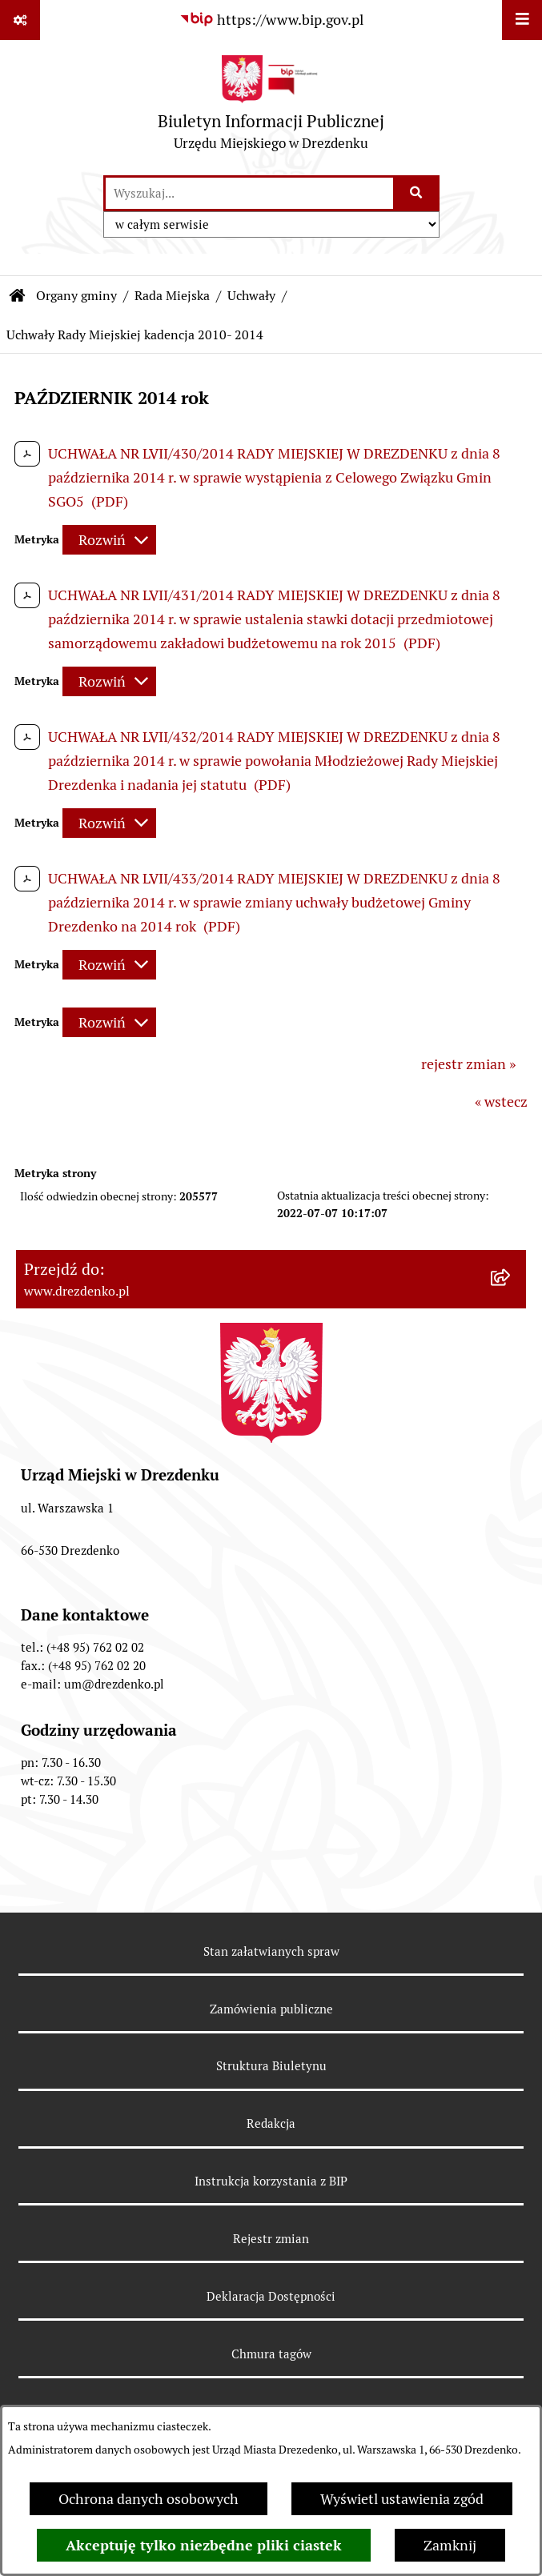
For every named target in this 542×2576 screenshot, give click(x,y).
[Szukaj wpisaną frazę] (417, 193)
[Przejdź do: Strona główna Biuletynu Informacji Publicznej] (17, 296)
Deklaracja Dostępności (271, 2296)
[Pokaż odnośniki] (20, 20)
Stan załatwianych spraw (271, 1951)
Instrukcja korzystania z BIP (271, 2181)
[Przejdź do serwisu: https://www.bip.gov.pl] (271, 19)
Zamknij (450, 2545)
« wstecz (501, 1101)
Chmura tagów (271, 2354)
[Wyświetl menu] (522, 20)
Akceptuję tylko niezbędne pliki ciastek (204, 2545)
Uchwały (251, 295)
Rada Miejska (172, 295)
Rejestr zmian (271, 2238)
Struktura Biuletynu (271, 2065)
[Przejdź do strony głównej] (271, 106)
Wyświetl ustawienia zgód (402, 2499)
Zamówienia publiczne (271, 2009)
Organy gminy (76, 295)
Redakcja (271, 2123)
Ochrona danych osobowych (148, 2499)
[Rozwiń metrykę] (109, 540)
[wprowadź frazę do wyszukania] (249, 193)
